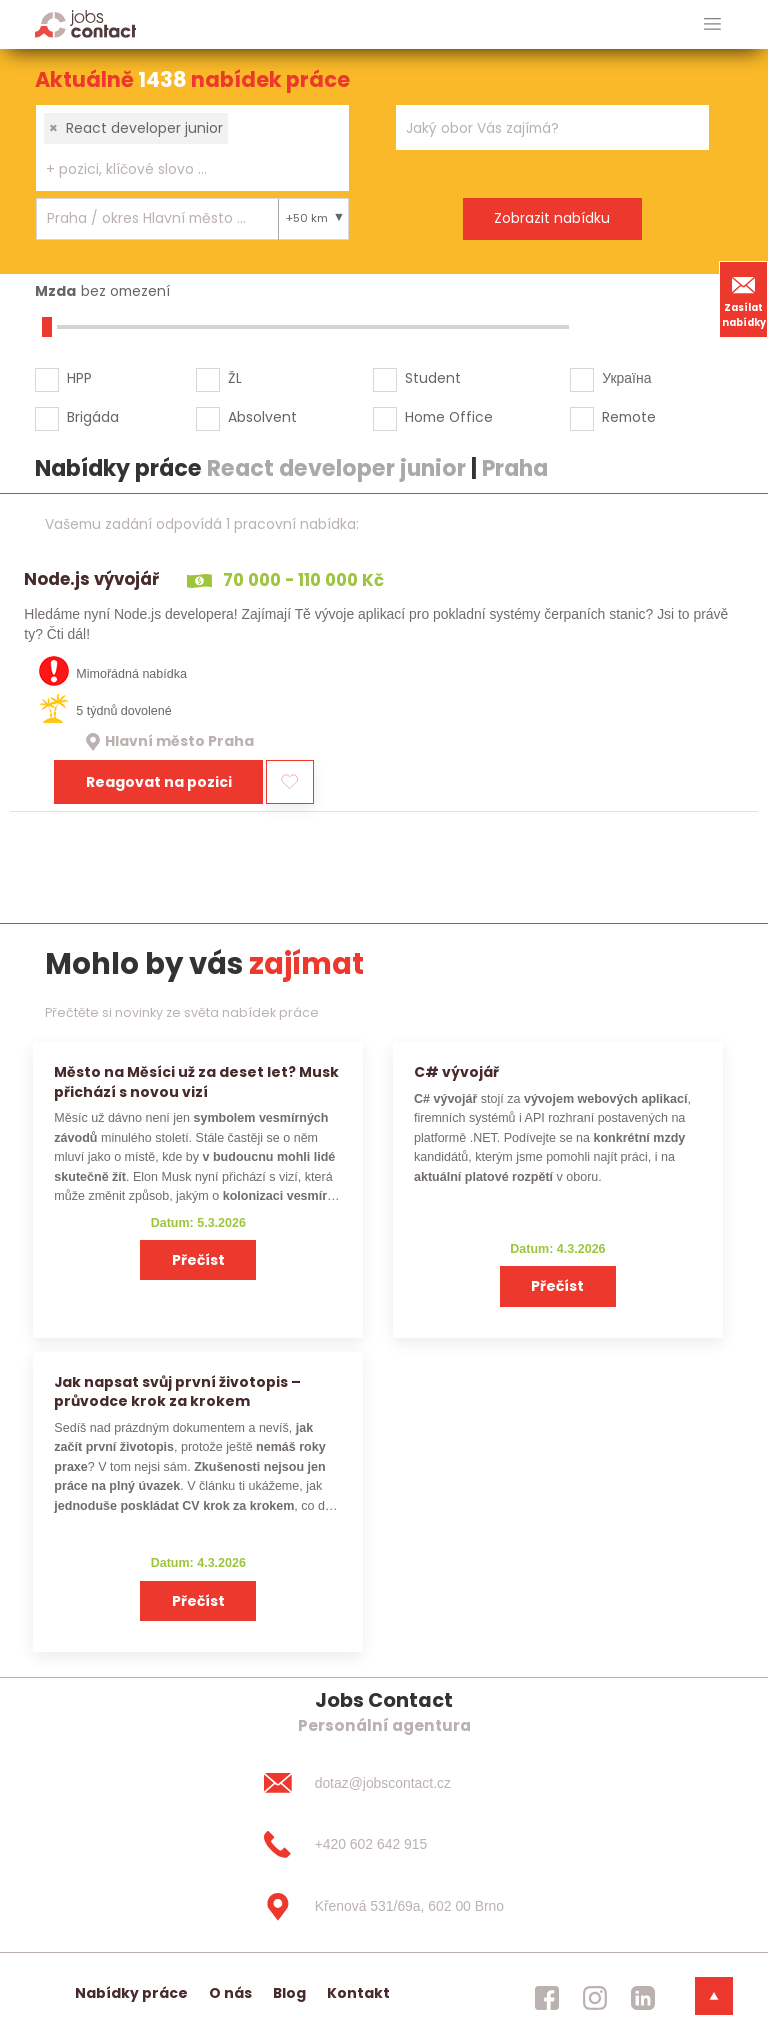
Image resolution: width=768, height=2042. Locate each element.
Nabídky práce (131, 1993)
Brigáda (93, 417)
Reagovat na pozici (159, 782)
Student (433, 378)
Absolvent (262, 417)
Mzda (55, 291)
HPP (79, 378)
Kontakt (358, 1993)
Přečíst (198, 1260)
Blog (289, 1993)
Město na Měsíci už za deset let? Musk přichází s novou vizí (196, 1081)
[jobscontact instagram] (595, 1998)
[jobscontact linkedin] (643, 1998)
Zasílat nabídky (744, 299)
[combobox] (192, 148)
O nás (230, 1993)
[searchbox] (180, 169)
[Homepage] (85, 23)
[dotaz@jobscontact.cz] (384, 1783)
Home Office (449, 417)
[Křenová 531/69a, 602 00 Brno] (384, 1907)
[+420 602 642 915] (384, 1845)
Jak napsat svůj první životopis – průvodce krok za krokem (177, 1391)
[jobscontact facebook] (547, 1998)
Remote (629, 417)
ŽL (235, 378)
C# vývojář (456, 1072)
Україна (626, 378)
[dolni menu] (714, 1996)
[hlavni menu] (712, 24)
